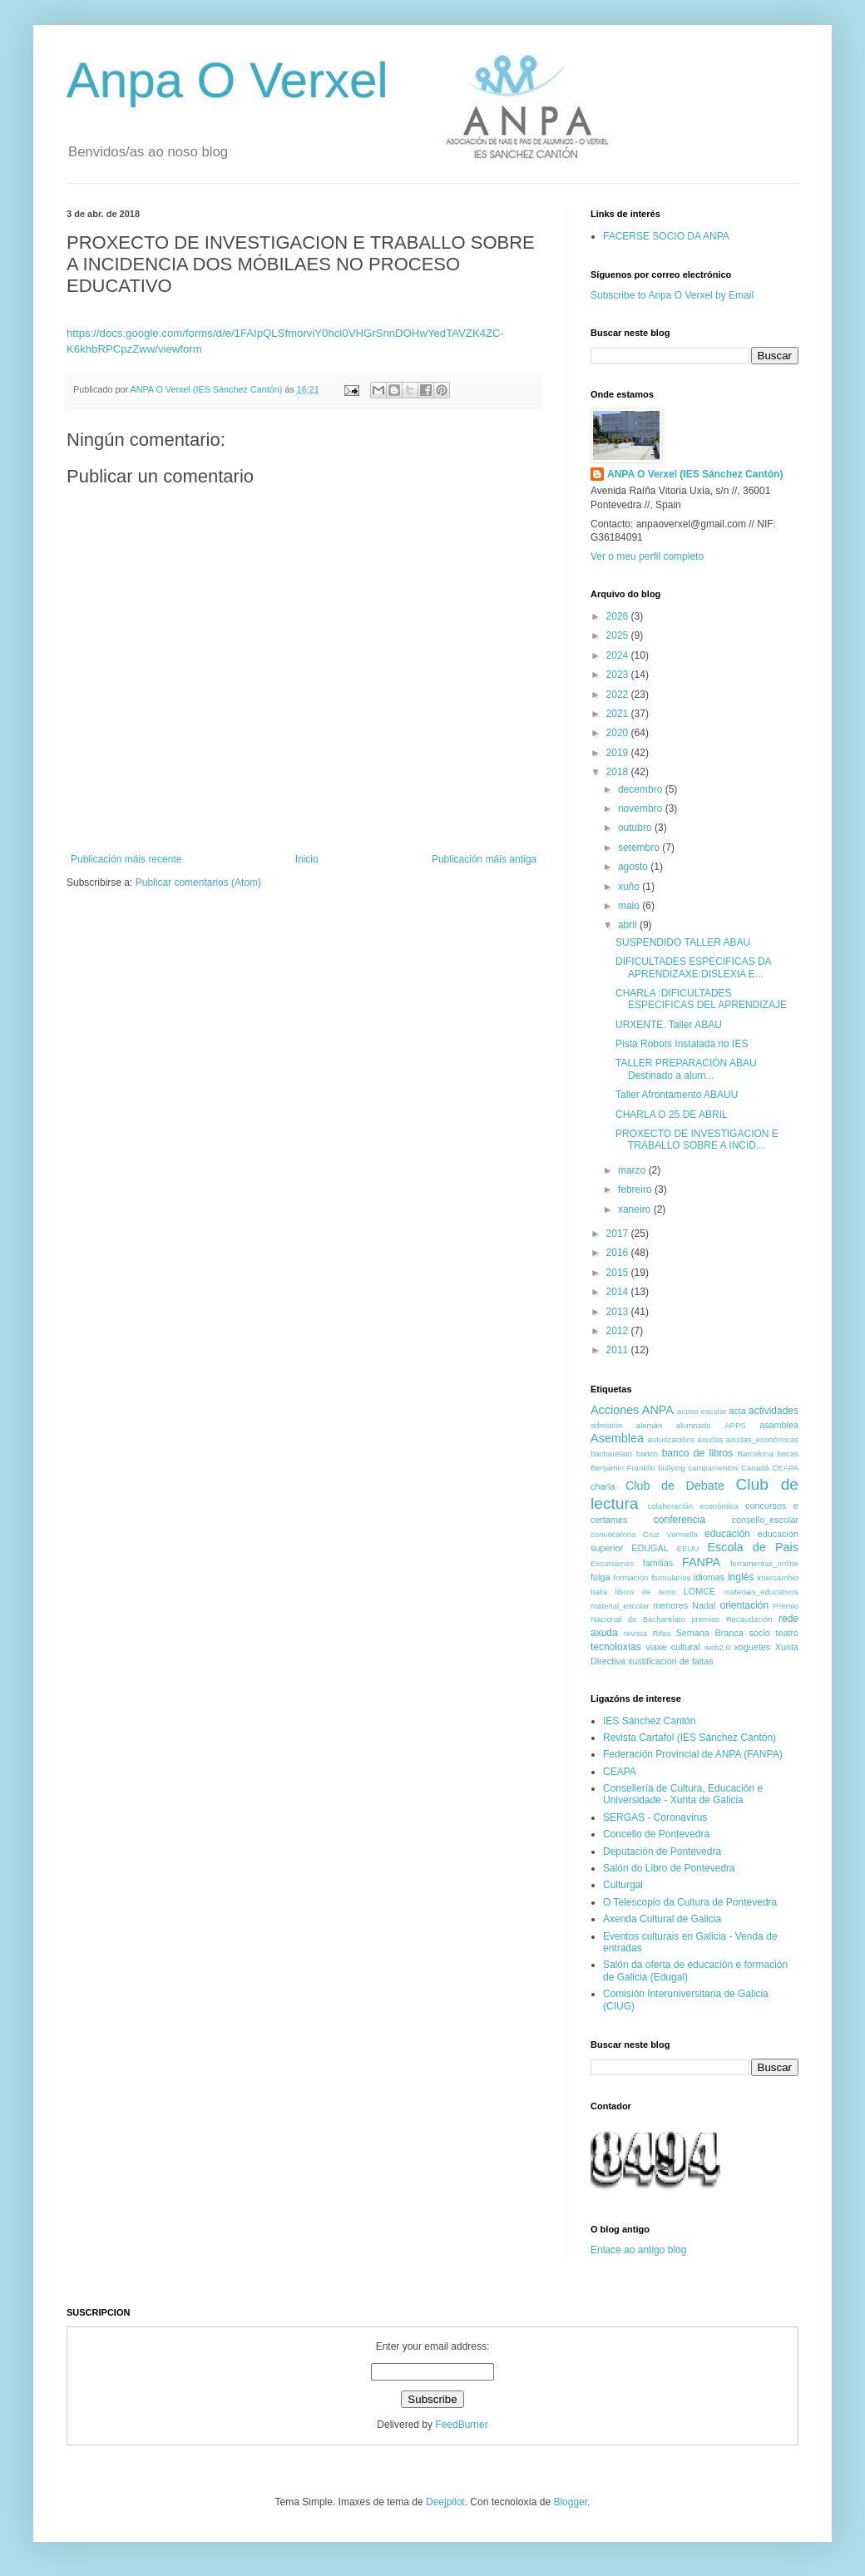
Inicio (307, 859)
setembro (640, 847)
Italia (599, 1591)
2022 (618, 694)
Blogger (570, 2502)
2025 (618, 635)
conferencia (679, 1519)
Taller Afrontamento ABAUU (676, 1094)
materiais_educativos (761, 1591)
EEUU (688, 1548)
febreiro (636, 1189)
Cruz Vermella (670, 1534)
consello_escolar (765, 1520)
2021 (618, 713)
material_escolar (620, 1605)
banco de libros (697, 1453)
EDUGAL (649, 1548)
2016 (618, 1252)
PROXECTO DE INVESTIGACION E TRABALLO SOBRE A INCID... (696, 1139)
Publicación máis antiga (484, 859)
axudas (710, 1439)
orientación (744, 1605)
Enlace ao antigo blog (638, 2250)
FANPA (701, 1562)
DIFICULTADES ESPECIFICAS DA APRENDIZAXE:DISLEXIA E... (693, 967)
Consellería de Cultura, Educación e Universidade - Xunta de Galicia (683, 1794)
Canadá (755, 1467)
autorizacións (671, 1439)
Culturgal (623, 1885)
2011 (618, 1350)
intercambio (777, 1577)
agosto (634, 867)
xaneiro (636, 1209)
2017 (618, 1233)
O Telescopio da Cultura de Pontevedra (690, 1902)
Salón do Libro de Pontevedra (669, 1868)
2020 (618, 733)
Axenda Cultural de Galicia (662, 1919)
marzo (633, 1170)
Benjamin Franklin (623, 1467)
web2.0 (717, 1647)
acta (737, 1411)
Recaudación (749, 1619)
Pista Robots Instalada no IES (681, 1044)
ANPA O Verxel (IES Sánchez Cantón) (695, 474)
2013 (618, 1312)
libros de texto (645, 1591)
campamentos (713, 1467)
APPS (735, 1425)
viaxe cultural (672, 1647)
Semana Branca (710, 1633)
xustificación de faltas (671, 1661)
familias (658, 1563)
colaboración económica (693, 1505)
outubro (636, 827)
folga (600, 1577)
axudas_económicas (762, 1439)
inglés (741, 1577)
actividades (773, 1411)
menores (670, 1605)
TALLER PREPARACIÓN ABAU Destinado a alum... (686, 1068)
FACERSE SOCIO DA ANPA (666, 236)
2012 (618, 1331)
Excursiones (612, 1563)
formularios (670, 1577)
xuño (630, 886)
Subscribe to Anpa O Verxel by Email (672, 295)
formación (630, 1577)
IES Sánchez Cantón (649, 1721)
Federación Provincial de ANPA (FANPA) (693, 1754)
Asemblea (617, 1438)
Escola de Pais (752, 1547)
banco (647, 1453)
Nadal (703, 1605)
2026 (618, 616)
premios (705, 1619)
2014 (618, 1292)
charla (603, 1486)
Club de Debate (674, 1485)
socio (759, 1633)
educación (727, 1534)
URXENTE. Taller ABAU (668, 1025)
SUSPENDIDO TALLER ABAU (682, 942)
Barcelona (756, 1453)
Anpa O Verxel (227, 80)
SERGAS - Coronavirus (655, 1817)
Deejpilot (445, 2502)
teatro (786, 1633)
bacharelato (611, 1453)
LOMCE (699, 1591)
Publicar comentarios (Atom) (198, 882)
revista (635, 1633)
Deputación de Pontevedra (662, 1851)
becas (787, 1453)
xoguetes (752, 1647)
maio (630, 906)
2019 (618, 753)
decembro (641, 789)
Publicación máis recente (126, 859)
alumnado (693, 1425)
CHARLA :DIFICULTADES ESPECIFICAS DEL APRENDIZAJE (701, 999)
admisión (606, 1425)
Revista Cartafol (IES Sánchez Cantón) (689, 1737)
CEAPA (785, 1467)
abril (629, 925)
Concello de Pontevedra (656, 1834)
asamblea (778, 1425)
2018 (618, 772)
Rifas (661, 1633)
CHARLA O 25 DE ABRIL (671, 1114)
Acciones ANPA (632, 1410)
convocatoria (613, 1534)
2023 (618, 674)
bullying (671, 1467)
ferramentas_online (764, 1563)
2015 (618, 1272)
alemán (649, 1425)
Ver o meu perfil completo (647, 556)
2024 (618, 655)
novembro (641, 808)
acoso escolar (701, 1411)
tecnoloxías (616, 1647)
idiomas (709, 1577)
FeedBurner (461, 2424)
